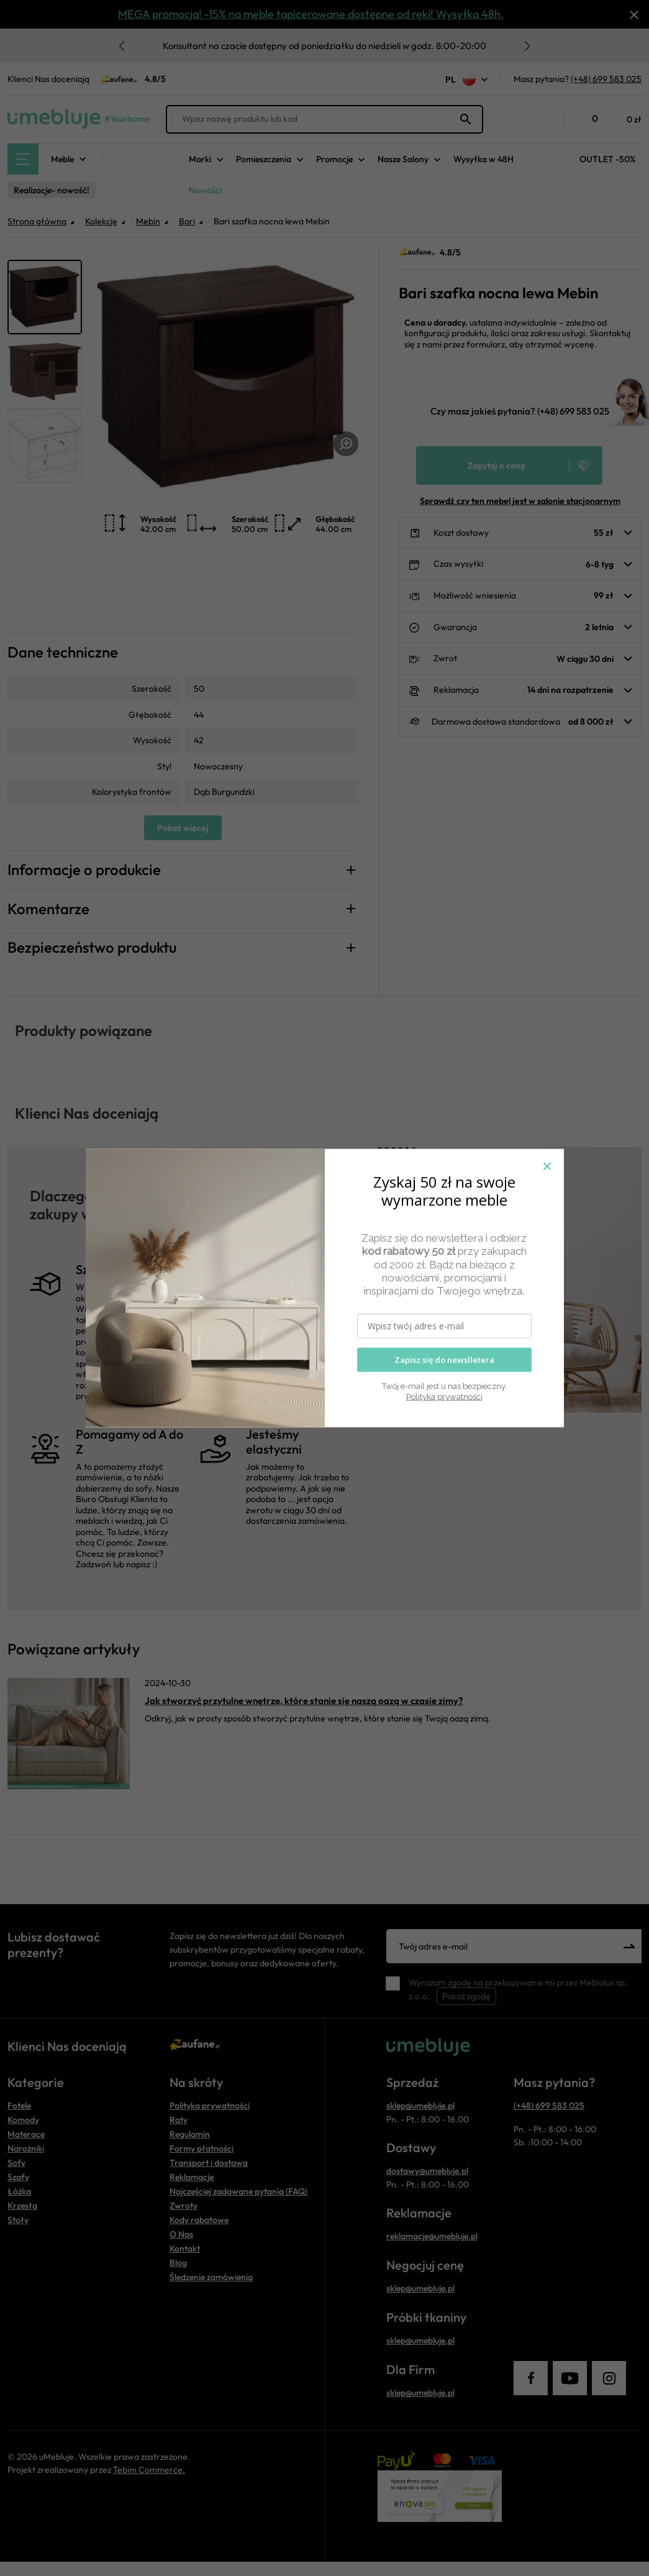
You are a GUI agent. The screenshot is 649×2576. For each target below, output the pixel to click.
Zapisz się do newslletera (444, 1359)
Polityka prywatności (444, 1396)
